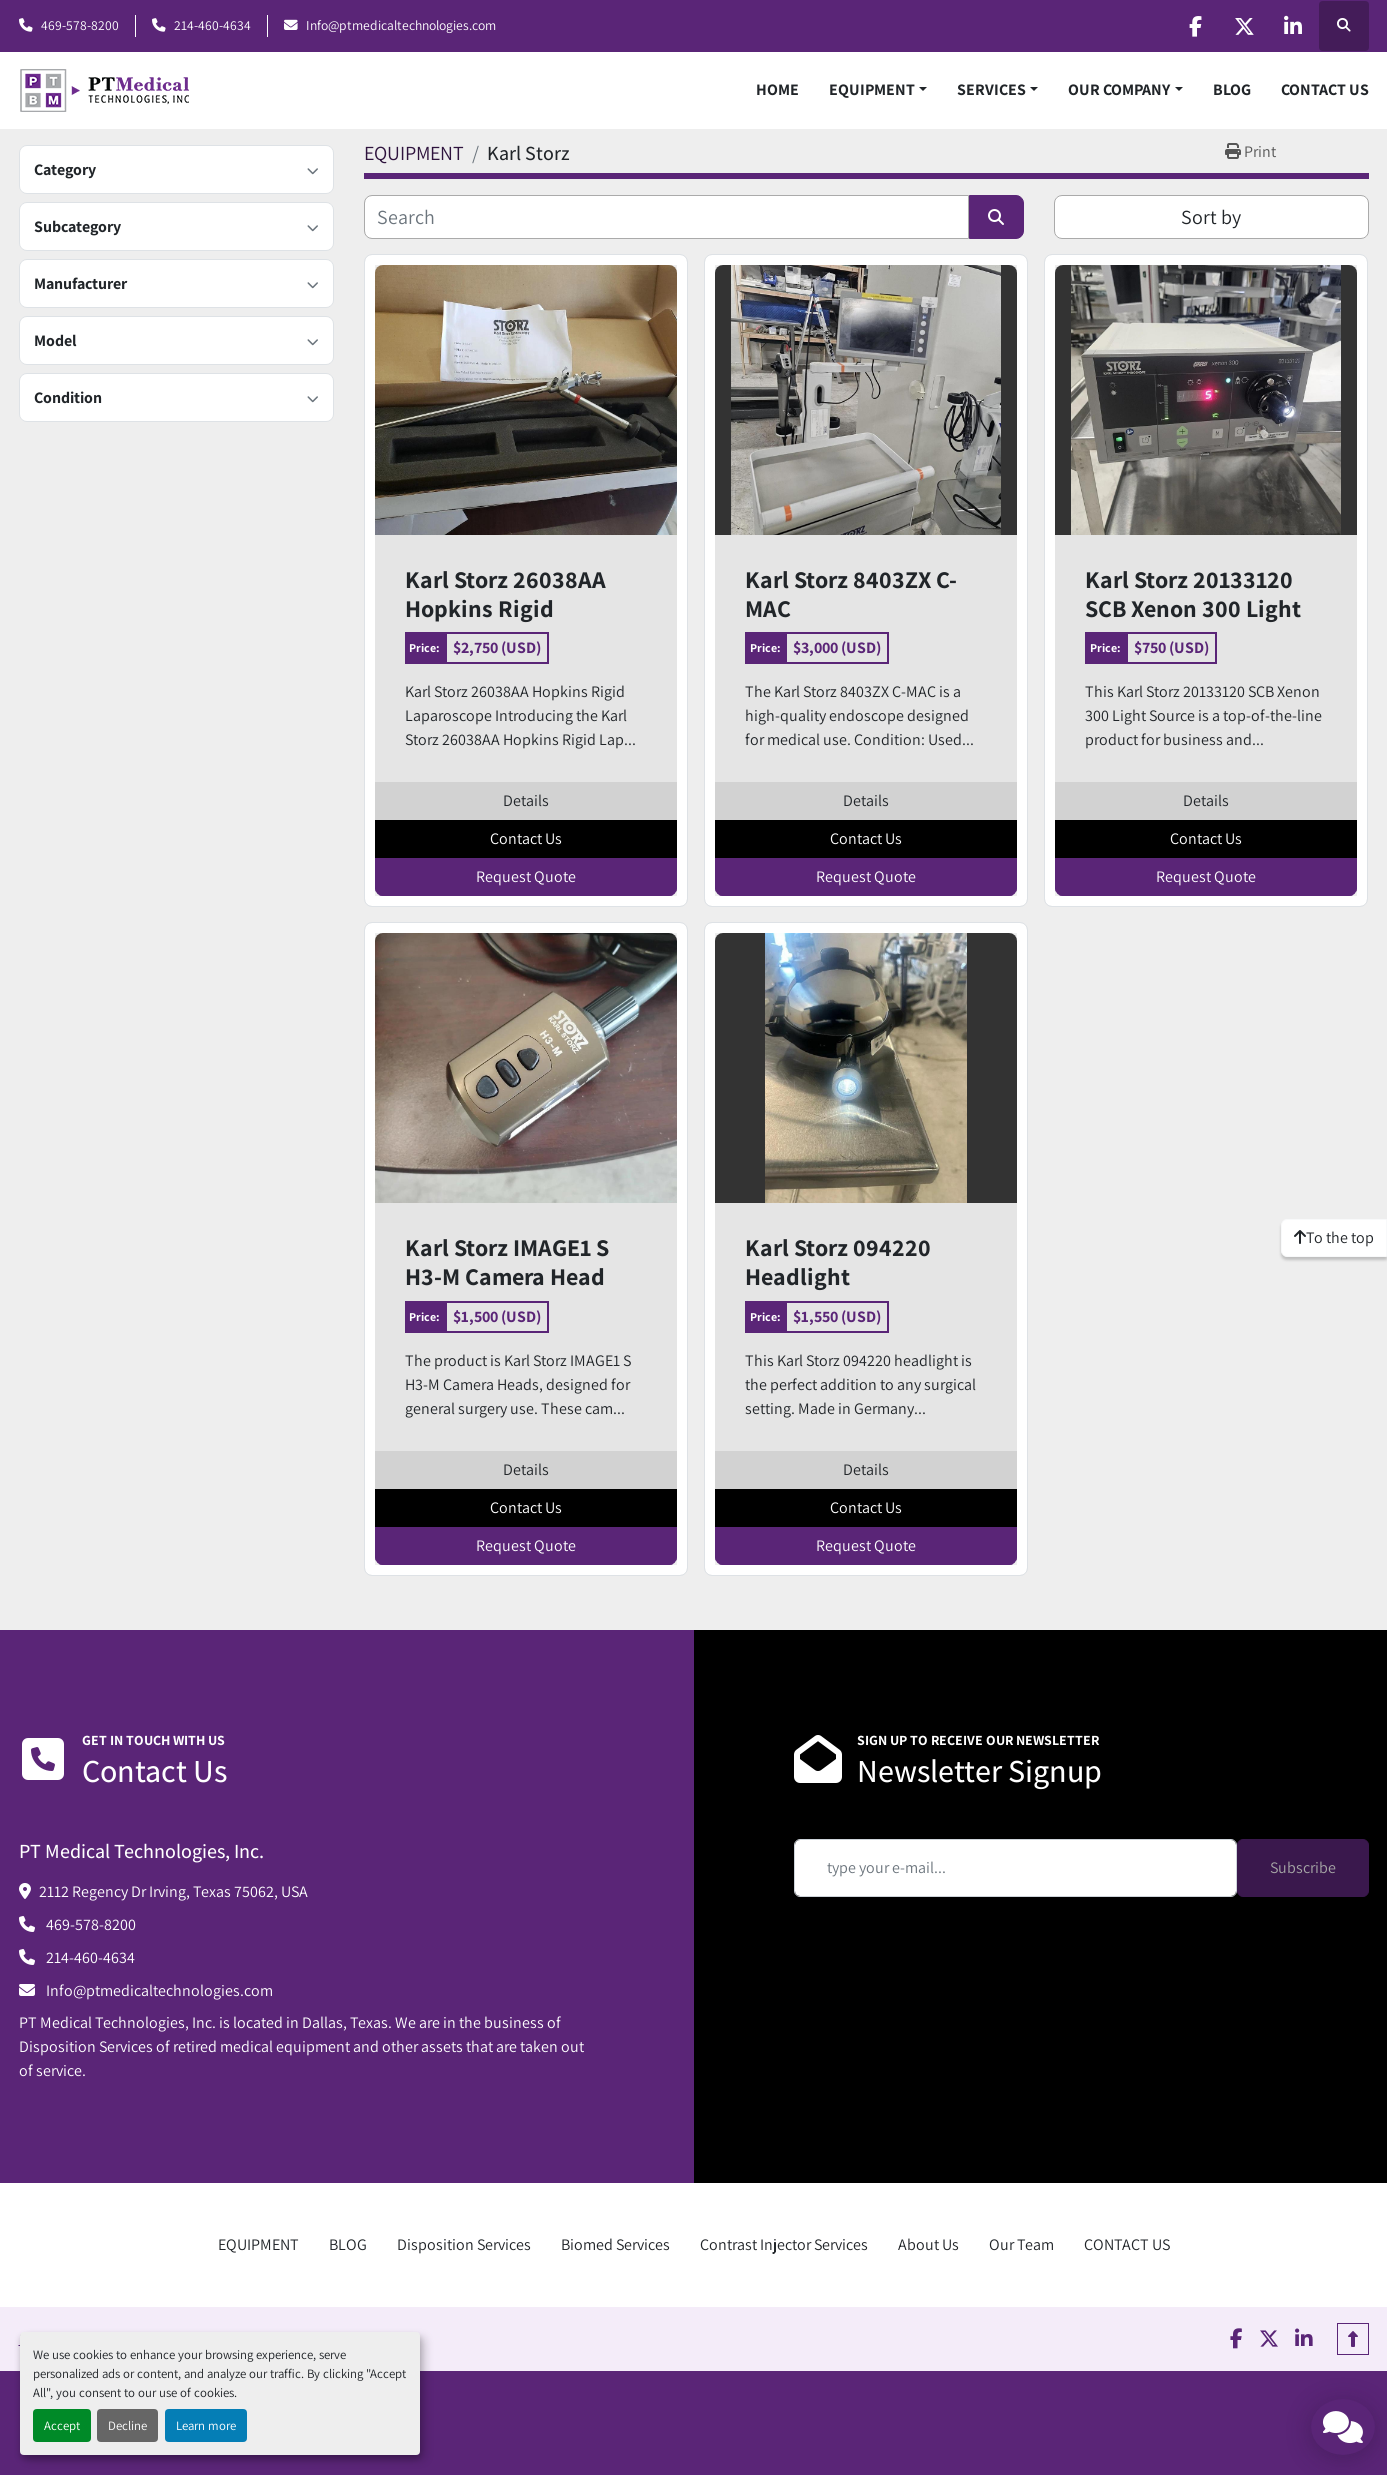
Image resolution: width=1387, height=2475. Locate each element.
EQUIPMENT (872, 89)
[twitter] (1241, 26)
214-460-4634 (212, 25)
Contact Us (526, 838)
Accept (62, 2425)
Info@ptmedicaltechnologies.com (401, 25)
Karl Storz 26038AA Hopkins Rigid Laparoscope (505, 594)
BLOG (1232, 89)
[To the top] (1334, 1238)
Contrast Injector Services (784, 2244)
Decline (127, 2425)
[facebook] (1190, 26)
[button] (878, 90)
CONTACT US (1325, 89)
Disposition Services (464, 2244)
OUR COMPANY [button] (1119, 89)
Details (526, 800)
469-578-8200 (80, 25)
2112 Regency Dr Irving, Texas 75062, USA (173, 1891)
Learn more (206, 2425)
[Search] (666, 217)
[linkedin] (1292, 26)
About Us (928, 2244)
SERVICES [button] (991, 89)
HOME (777, 89)
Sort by (1211, 217)
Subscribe (1303, 1867)
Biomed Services (615, 2244)
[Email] (1015, 1868)
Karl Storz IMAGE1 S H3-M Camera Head (507, 1262)
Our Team (1021, 2244)
